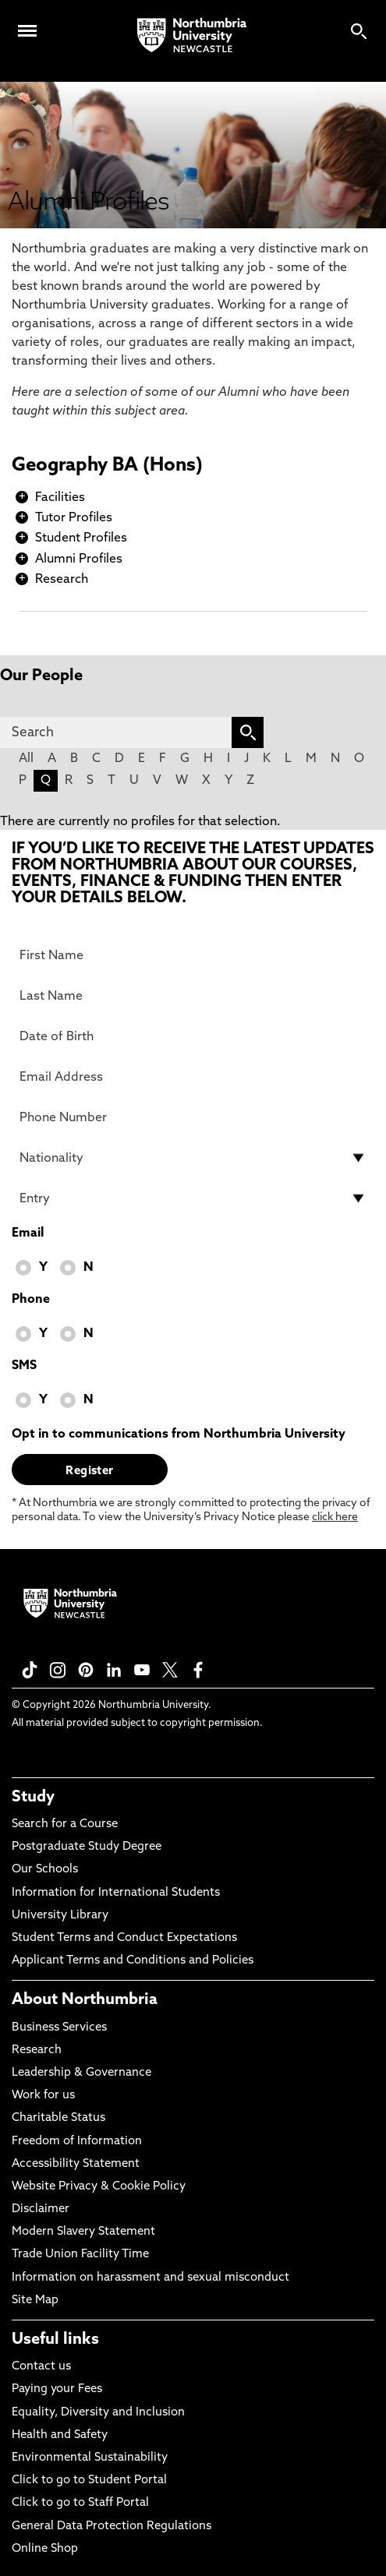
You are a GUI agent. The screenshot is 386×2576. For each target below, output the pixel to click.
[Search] (116, 732)
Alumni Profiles (78, 559)
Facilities (60, 498)
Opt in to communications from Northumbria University (178, 1434)
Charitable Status (58, 2118)
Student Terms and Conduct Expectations (124, 1938)
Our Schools (45, 1870)
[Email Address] (193, 1076)
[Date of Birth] (193, 1036)
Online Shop (45, 2549)
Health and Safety (60, 2435)
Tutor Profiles (73, 518)
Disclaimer (40, 2209)
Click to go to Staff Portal (80, 2503)
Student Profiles (81, 538)
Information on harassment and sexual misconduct (150, 2278)
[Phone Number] (193, 1117)
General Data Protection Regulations (111, 2526)
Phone (31, 1299)
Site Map (35, 2300)
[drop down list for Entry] (193, 1198)
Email (28, 1233)
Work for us (43, 2095)
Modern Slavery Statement (83, 2232)
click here (335, 1517)
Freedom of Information (77, 2141)
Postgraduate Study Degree (86, 1847)
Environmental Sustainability (90, 2458)
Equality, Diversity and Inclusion (98, 2413)
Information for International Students (116, 1893)
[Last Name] (193, 995)
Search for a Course (65, 1824)
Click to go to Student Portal (89, 2480)
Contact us (41, 2367)
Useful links (55, 2340)
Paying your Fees (57, 2389)
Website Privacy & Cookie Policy (99, 2187)
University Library (60, 1915)
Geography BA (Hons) (107, 466)
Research (61, 579)
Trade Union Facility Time (80, 2254)
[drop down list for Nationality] (193, 1157)
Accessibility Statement (76, 2164)
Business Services (59, 2028)
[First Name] (193, 955)
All (26, 759)
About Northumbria (85, 2000)
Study (33, 1797)
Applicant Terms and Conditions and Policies (132, 1961)
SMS (24, 1366)
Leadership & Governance (81, 2073)
